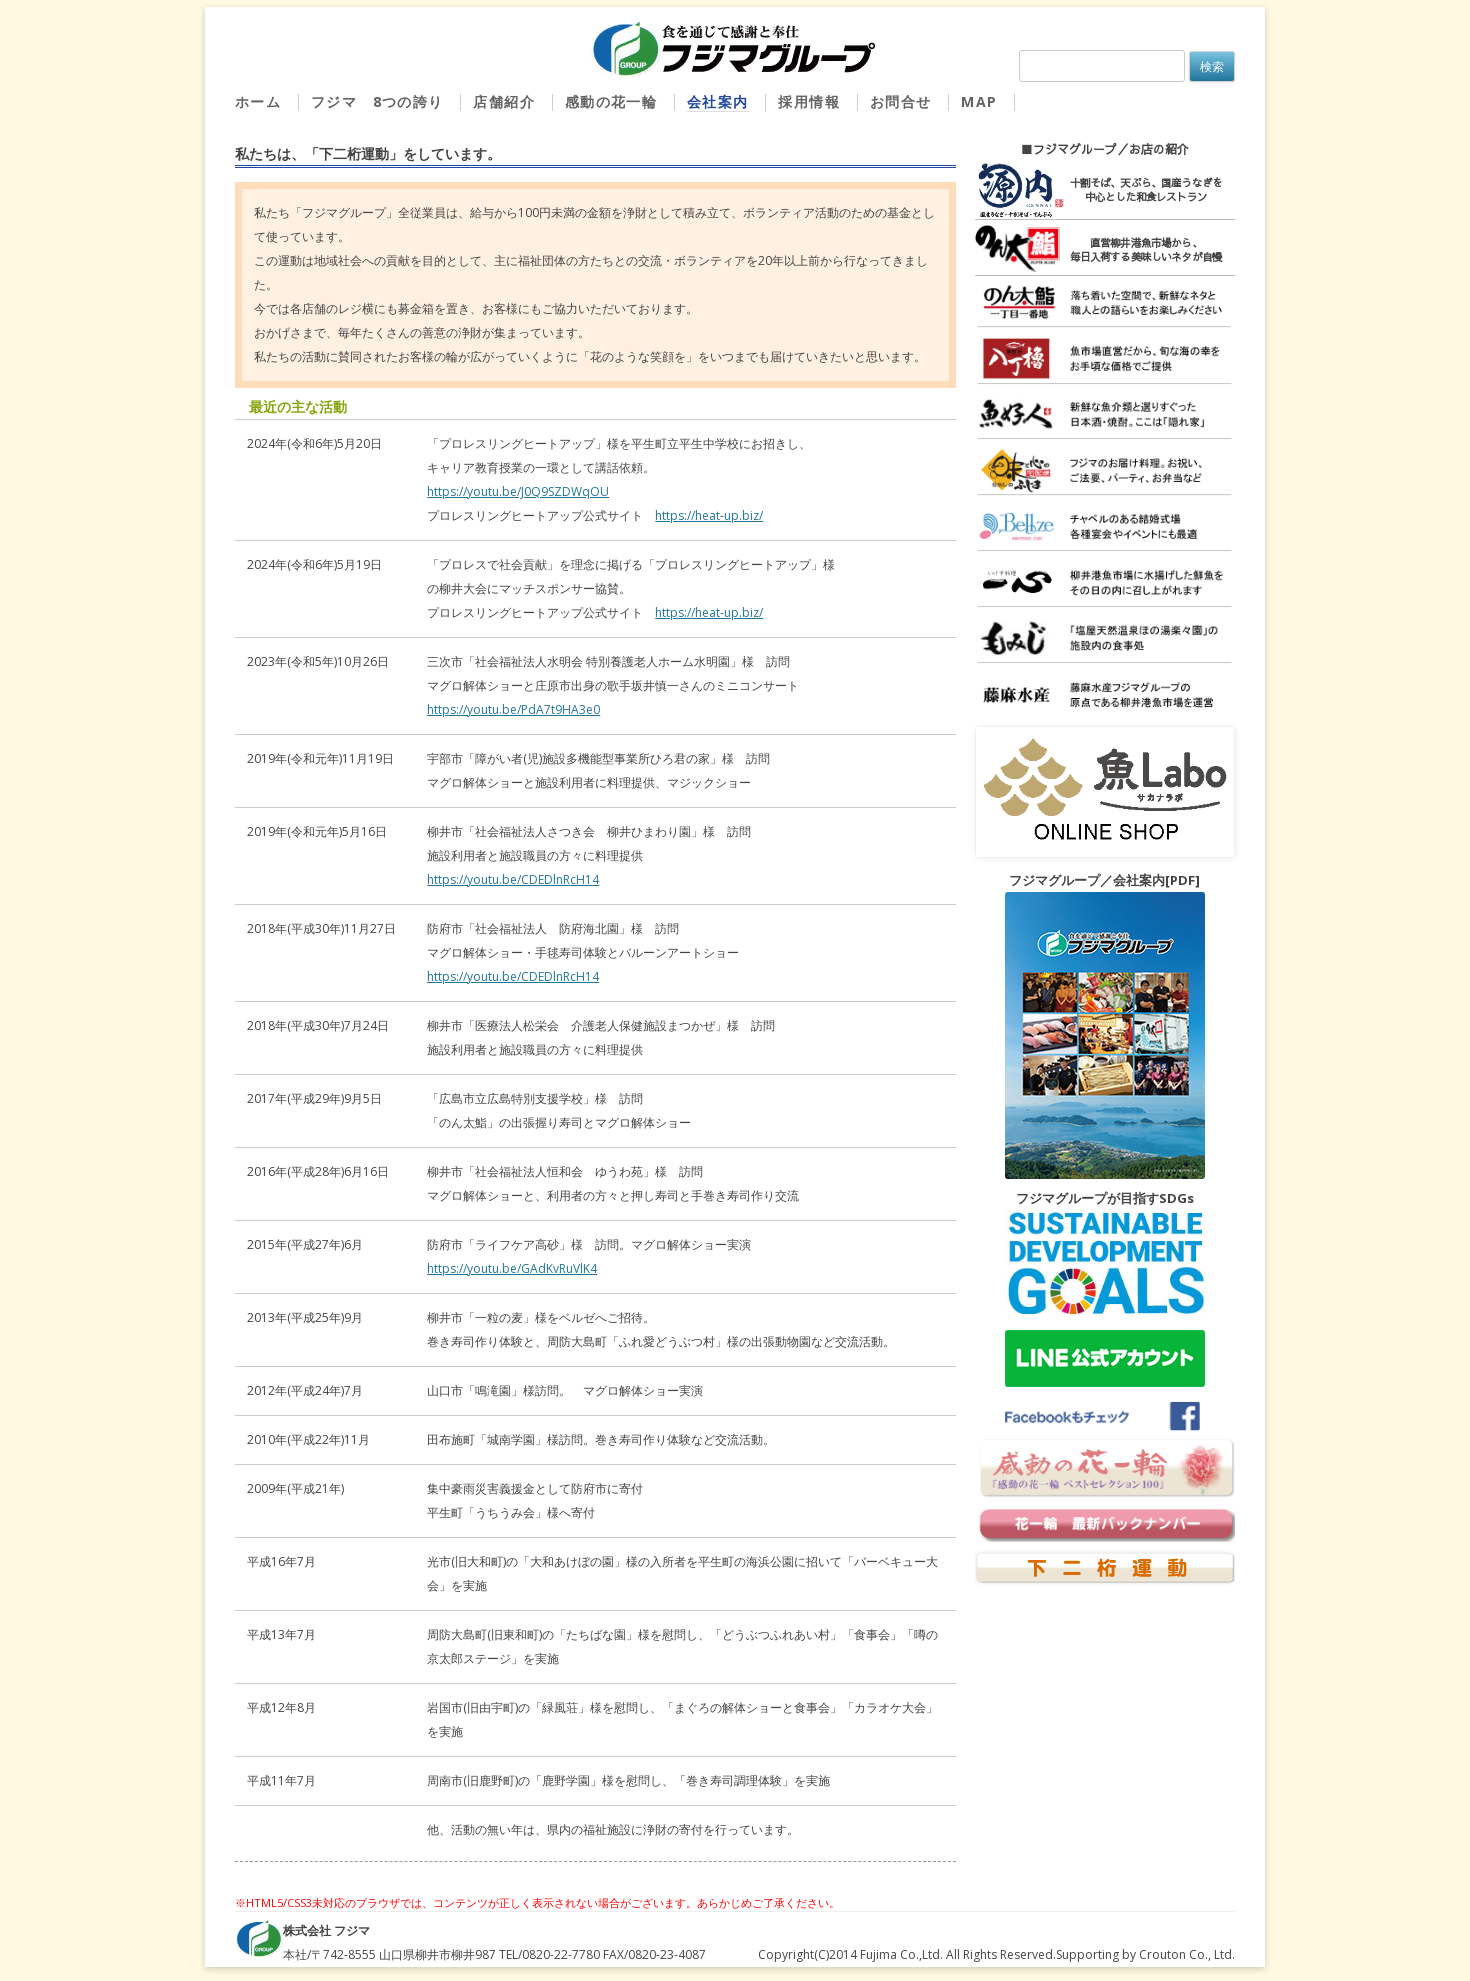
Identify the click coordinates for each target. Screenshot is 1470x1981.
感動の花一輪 (611, 102)
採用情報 (809, 102)
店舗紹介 (504, 102)
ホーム (258, 102)
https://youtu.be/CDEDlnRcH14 (513, 879)
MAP (979, 102)
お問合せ (901, 102)
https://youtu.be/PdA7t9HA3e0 (513, 709)
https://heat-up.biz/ (709, 515)
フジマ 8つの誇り (377, 102)
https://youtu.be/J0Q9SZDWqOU (518, 491)
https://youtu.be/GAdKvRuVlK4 (512, 1268)
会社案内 (718, 102)
